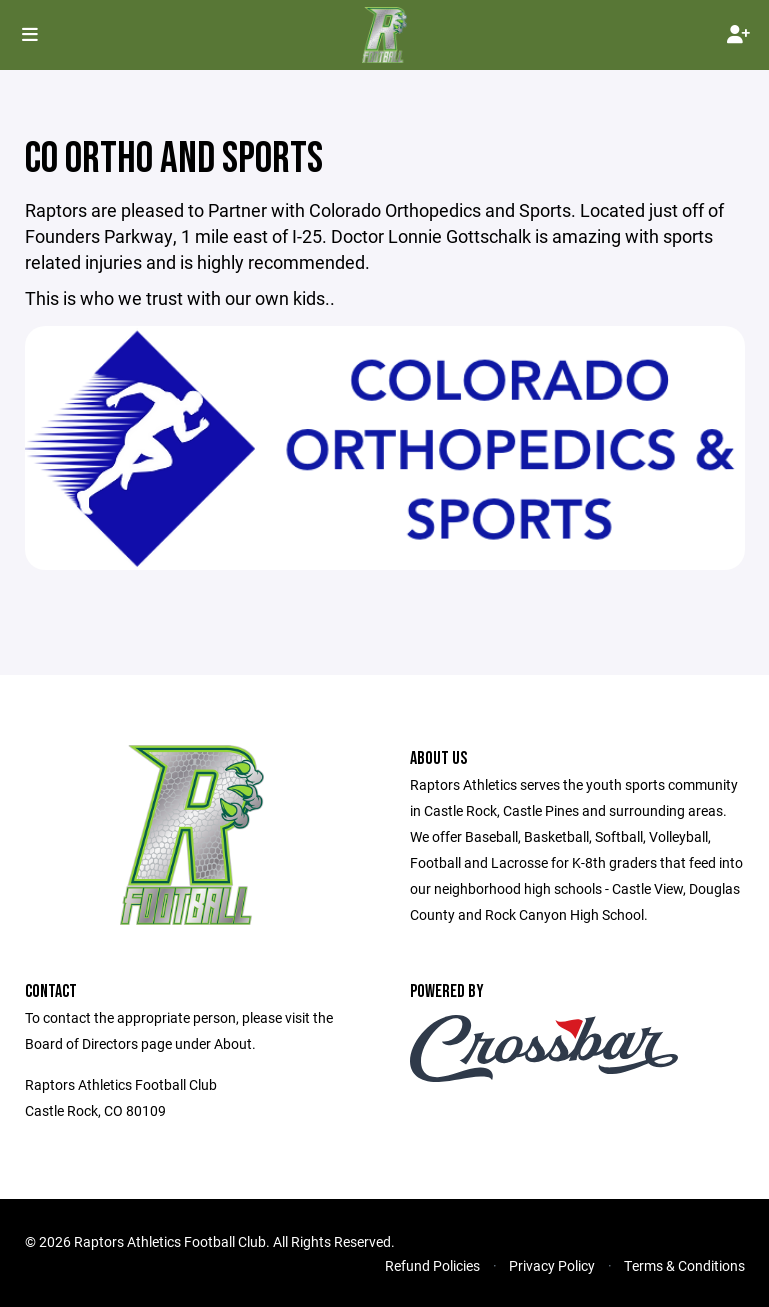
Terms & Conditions (684, 1265)
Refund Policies (432, 1265)
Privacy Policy (552, 1265)
